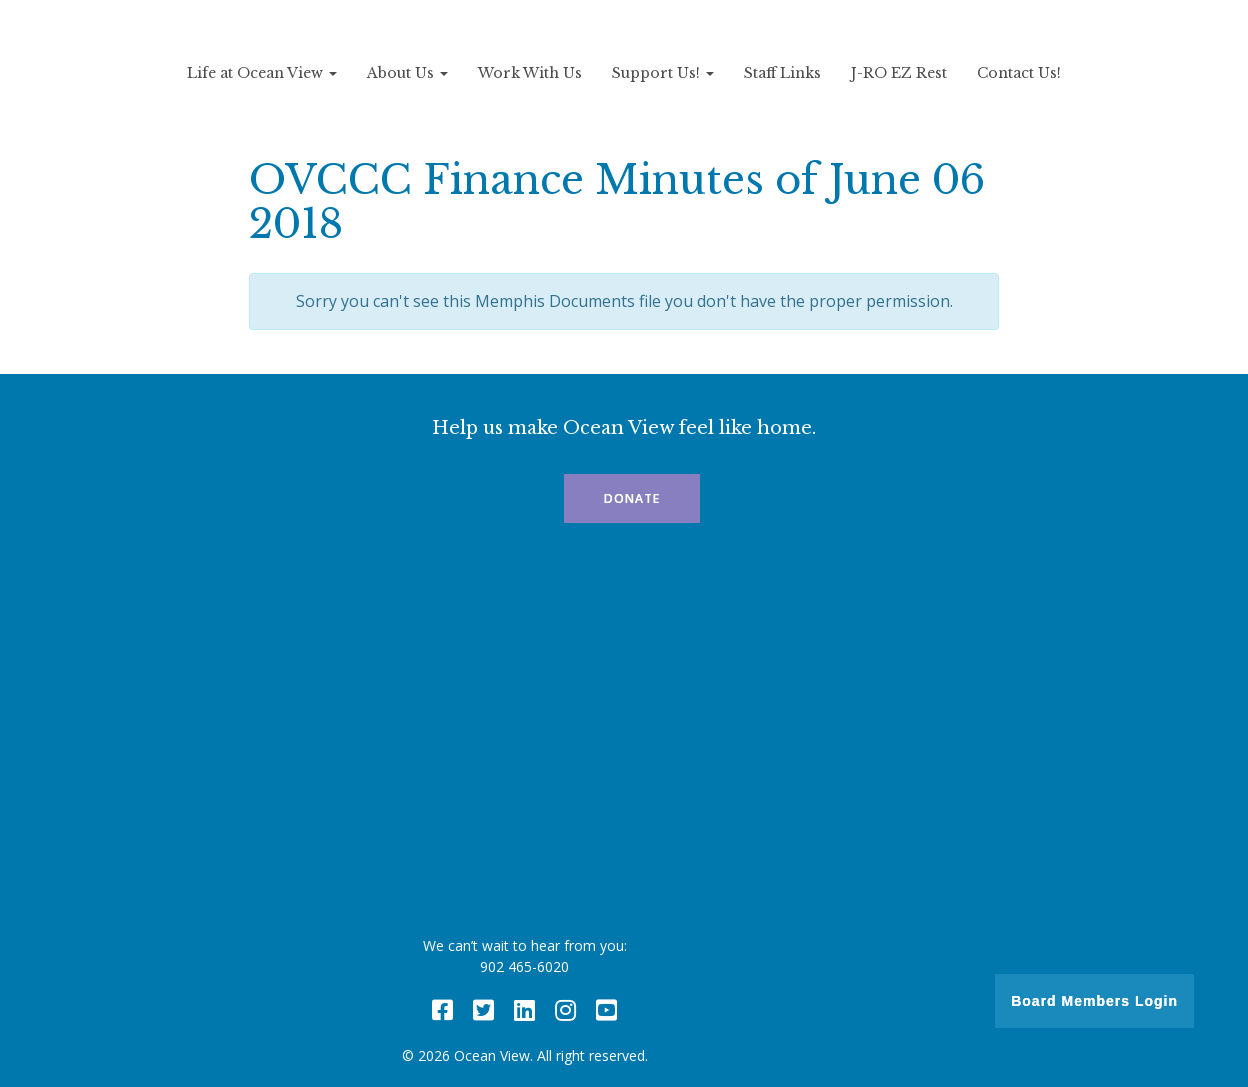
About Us (407, 73)
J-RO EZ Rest (899, 73)
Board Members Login (1094, 1001)
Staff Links (782, 73)
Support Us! (663, 73)
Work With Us (530, 73)
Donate (632, 498)
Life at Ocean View (262, 73)
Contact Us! (1019, 73)
